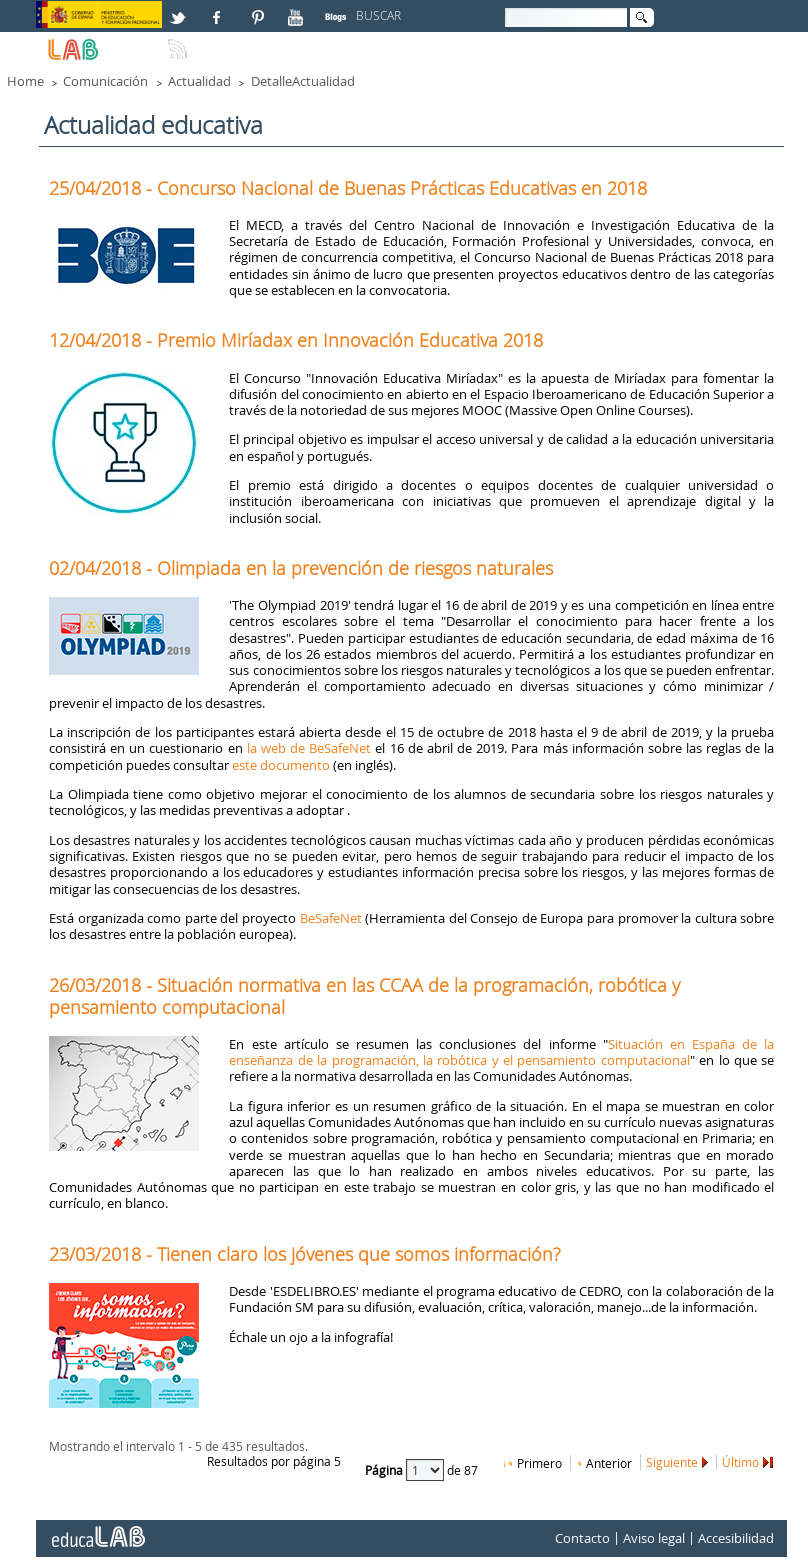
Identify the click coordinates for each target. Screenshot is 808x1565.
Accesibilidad (736, 1539)
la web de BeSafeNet (309, 748)
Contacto (582, 1539)
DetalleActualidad (303, 81)
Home (25, 81)
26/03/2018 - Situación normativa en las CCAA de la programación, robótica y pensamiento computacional (364, 996)
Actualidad (199, 81)
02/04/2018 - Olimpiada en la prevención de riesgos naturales (301, 568)
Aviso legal (654, 1539)
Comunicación (105, 81)
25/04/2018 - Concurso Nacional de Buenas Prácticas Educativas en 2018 (348, 188)
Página (385, 1470)
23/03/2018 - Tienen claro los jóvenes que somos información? (305, 1254)
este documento (281, 765)
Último (740, 1462)
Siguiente (672, 1462)
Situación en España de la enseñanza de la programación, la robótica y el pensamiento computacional (501, 1052)
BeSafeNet (331, 918)
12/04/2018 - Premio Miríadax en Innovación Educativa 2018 (296, 340)
